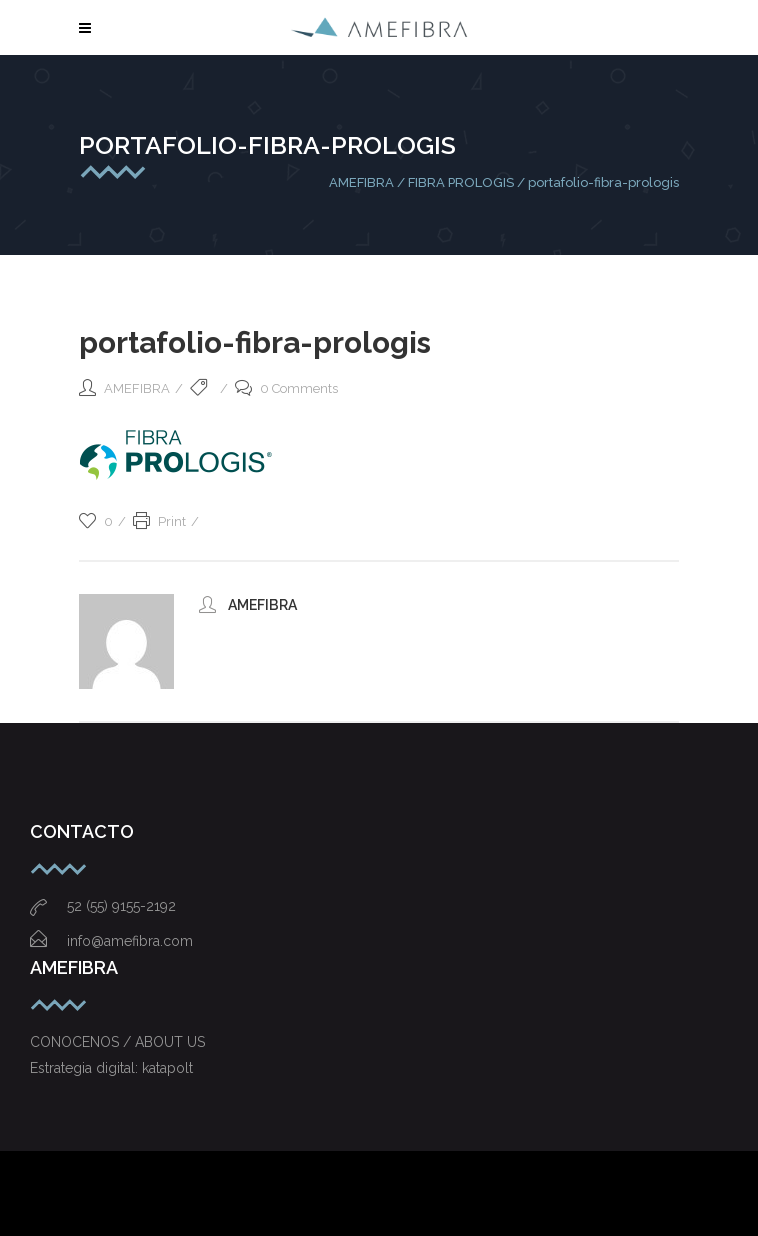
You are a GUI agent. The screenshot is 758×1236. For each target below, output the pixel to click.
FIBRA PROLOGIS (461, 182)
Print (159, 521)
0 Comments (286, 388)
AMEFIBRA (361, 182)
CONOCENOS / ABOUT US (117, 1042)
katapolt (167, 1068)
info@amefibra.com (111, 941)
